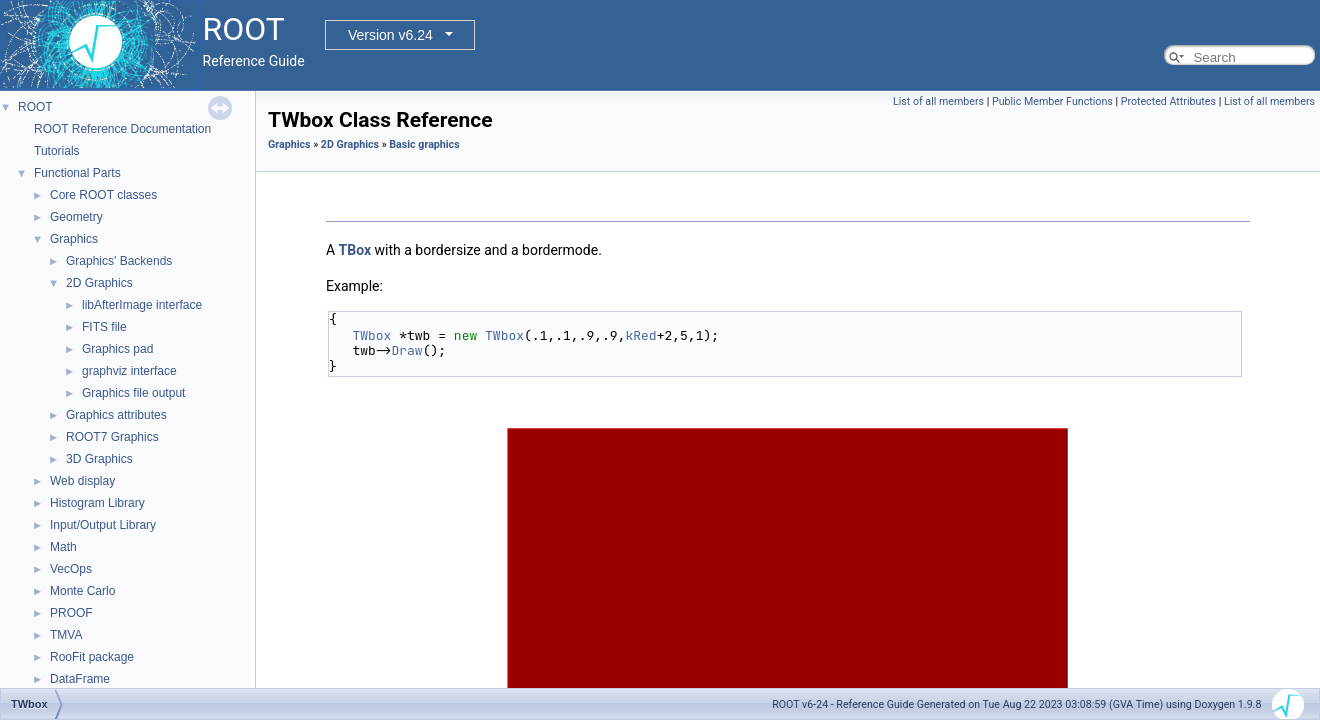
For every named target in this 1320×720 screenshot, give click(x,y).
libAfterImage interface (142, 305)
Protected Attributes (1168, 101)
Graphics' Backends (119, 261)
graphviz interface (129, 371)
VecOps (71, 569)
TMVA (66, 635)
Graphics (74, 239)
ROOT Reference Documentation (122, 129)
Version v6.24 (390, 35)
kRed (640, 335)
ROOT (35, 107)
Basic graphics (424, 144)
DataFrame (80, 679)
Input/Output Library (103, 525)
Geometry (76, 217)
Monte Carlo (82, 591)
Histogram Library (97, 503)
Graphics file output (133, 393)
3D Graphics (99, 459)
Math (63, 547)
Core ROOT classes (103, 195)
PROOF (71, 613)
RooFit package (92, 657)
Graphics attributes (116, 415)
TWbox (371, 335)
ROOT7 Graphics (112, 437)
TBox (355, 250)
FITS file (104, 327)
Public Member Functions (1052, 101)
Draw (406, 350)
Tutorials (57, 151)
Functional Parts (77, 173)
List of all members (938, 101)
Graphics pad (117, 349)
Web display (82, 481)
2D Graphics (99, 283)
